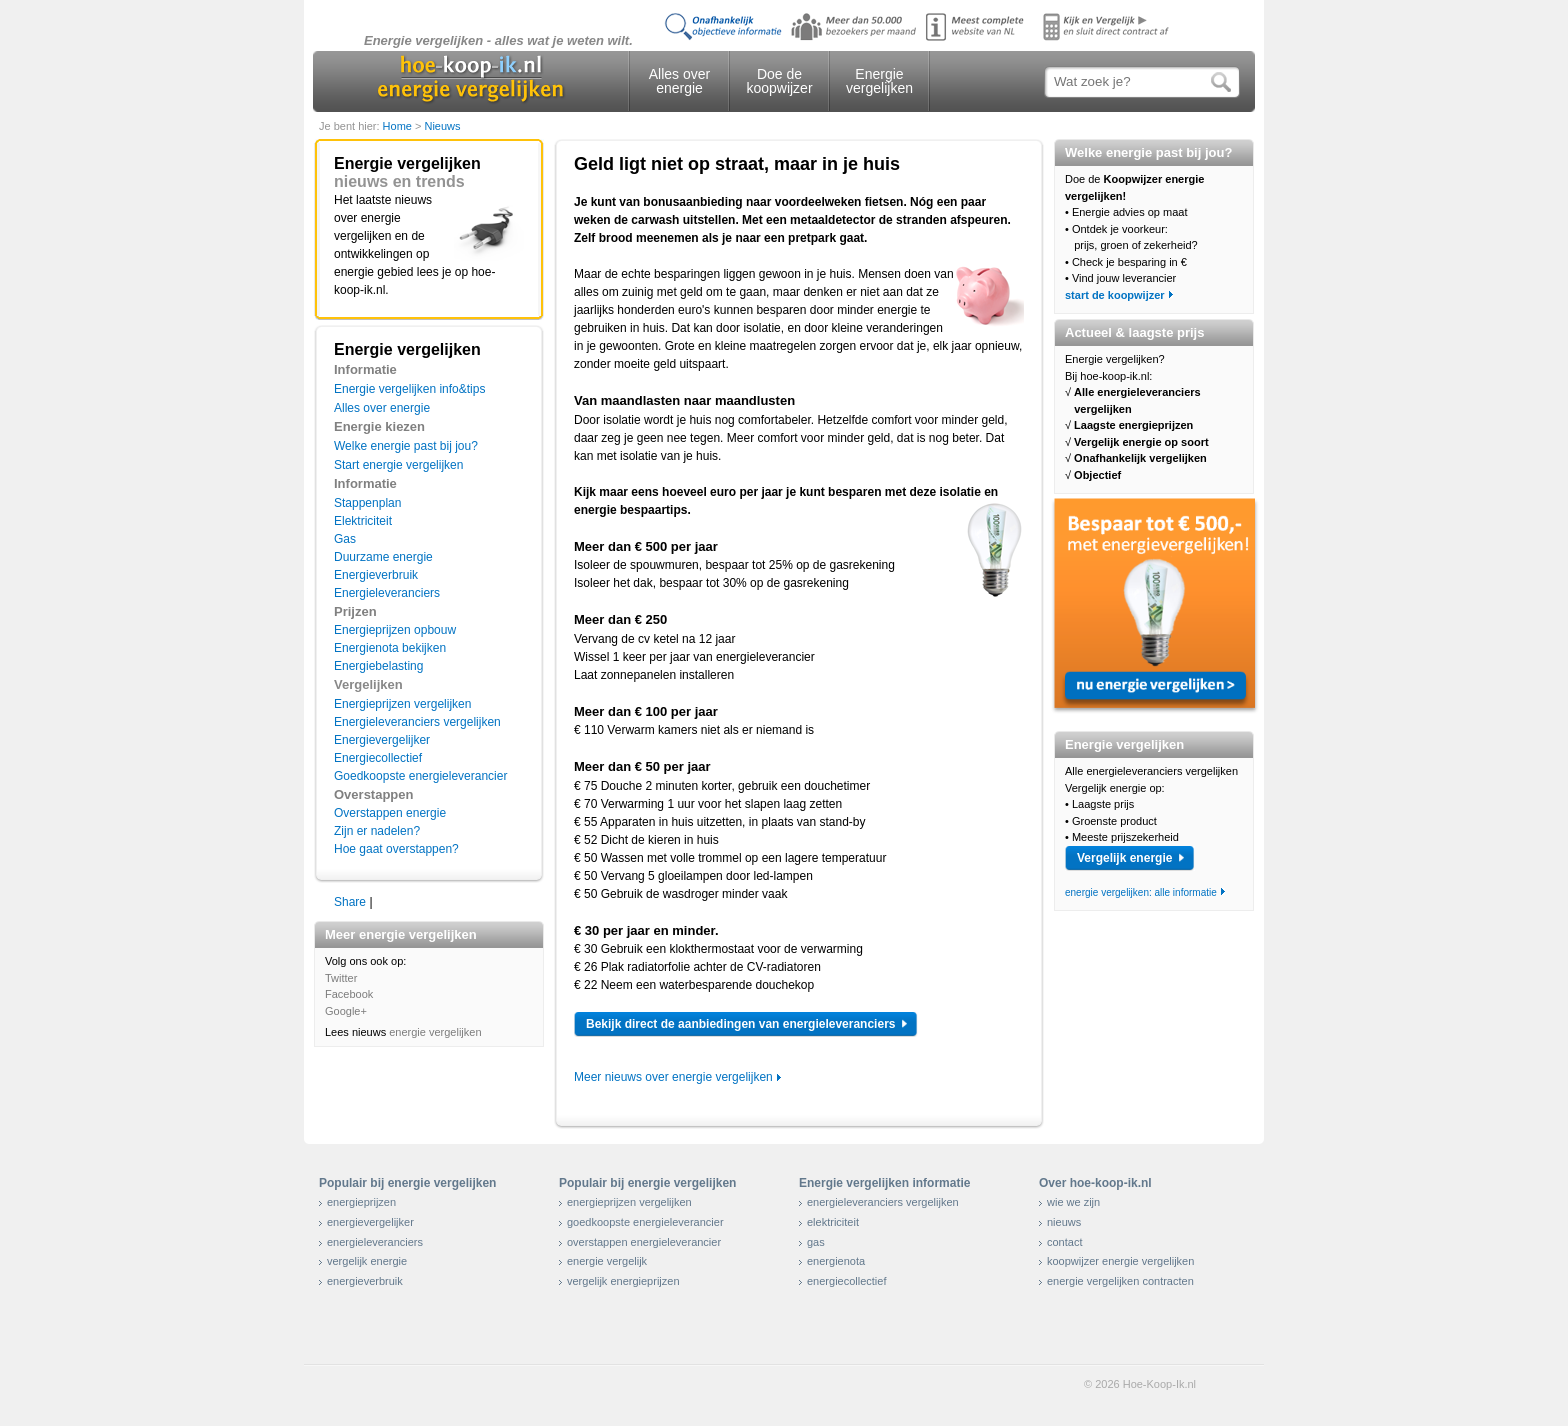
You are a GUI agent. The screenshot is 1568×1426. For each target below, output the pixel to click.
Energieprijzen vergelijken (402, 704)
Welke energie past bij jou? (406, 446)
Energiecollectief (378, 758)
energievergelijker (370, 1222)
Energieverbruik (376, 575)
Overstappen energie (390, 813)
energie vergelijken (435, 1032)
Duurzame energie (383, 557)
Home (399, 126)
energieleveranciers (375, 1242)
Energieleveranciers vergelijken (417, 722)
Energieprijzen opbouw (395, 630)
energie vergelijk (607, 1261)
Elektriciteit (363, 521)
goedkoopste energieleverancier (645, 1222)
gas (816, 1242)
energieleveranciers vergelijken (883, 1202)
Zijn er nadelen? (377, 831)
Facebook (349, 994)
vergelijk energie (367, 1261)
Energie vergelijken (879, 81)
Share (350, 902)
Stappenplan (367, 503)
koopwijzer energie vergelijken (1120, 1261)
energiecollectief (847, 1281)
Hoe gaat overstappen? (396, 849)
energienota (836, 1261)
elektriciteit (833, 1222)
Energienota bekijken (390, 648)
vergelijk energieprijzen (623, 1281)
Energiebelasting (378, 666)
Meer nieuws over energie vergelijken (673, 1077)
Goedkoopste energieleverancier (420, 776)
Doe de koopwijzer (779, 81)
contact (1064, 1242)
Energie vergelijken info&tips (409, 389)
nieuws (1064, 1222)
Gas (345, 539)
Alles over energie (679, 81)
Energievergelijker (382, 740)
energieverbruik (365, 1281)
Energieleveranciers (387, 593)
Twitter (341, 978)
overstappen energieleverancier (644, 1242)
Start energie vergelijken (398, 465)
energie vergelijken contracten (1120, 1281)
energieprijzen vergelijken (629, 1202)
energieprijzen (361, 1202)
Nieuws (442, 126)
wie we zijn (1073, 1202)
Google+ (346, 1011)
